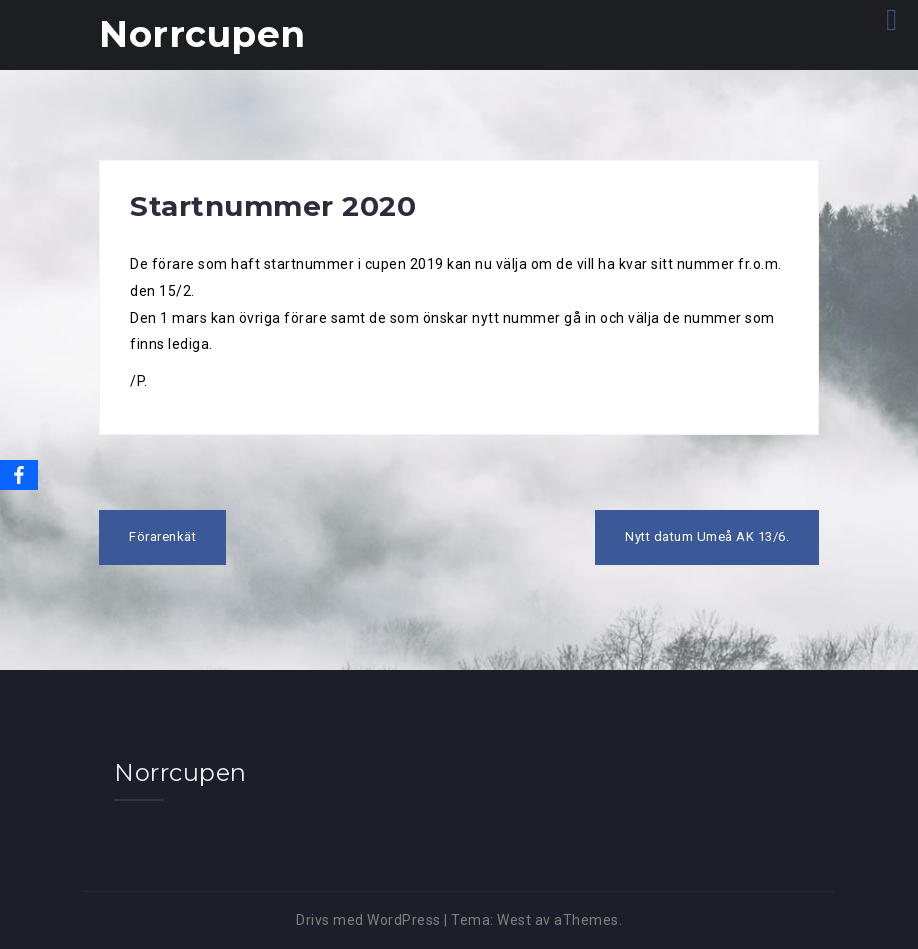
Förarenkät (162, 536)
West (514, 920)
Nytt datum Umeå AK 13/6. (707, 536)
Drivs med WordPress (368, 920)
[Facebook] (19, 475)
